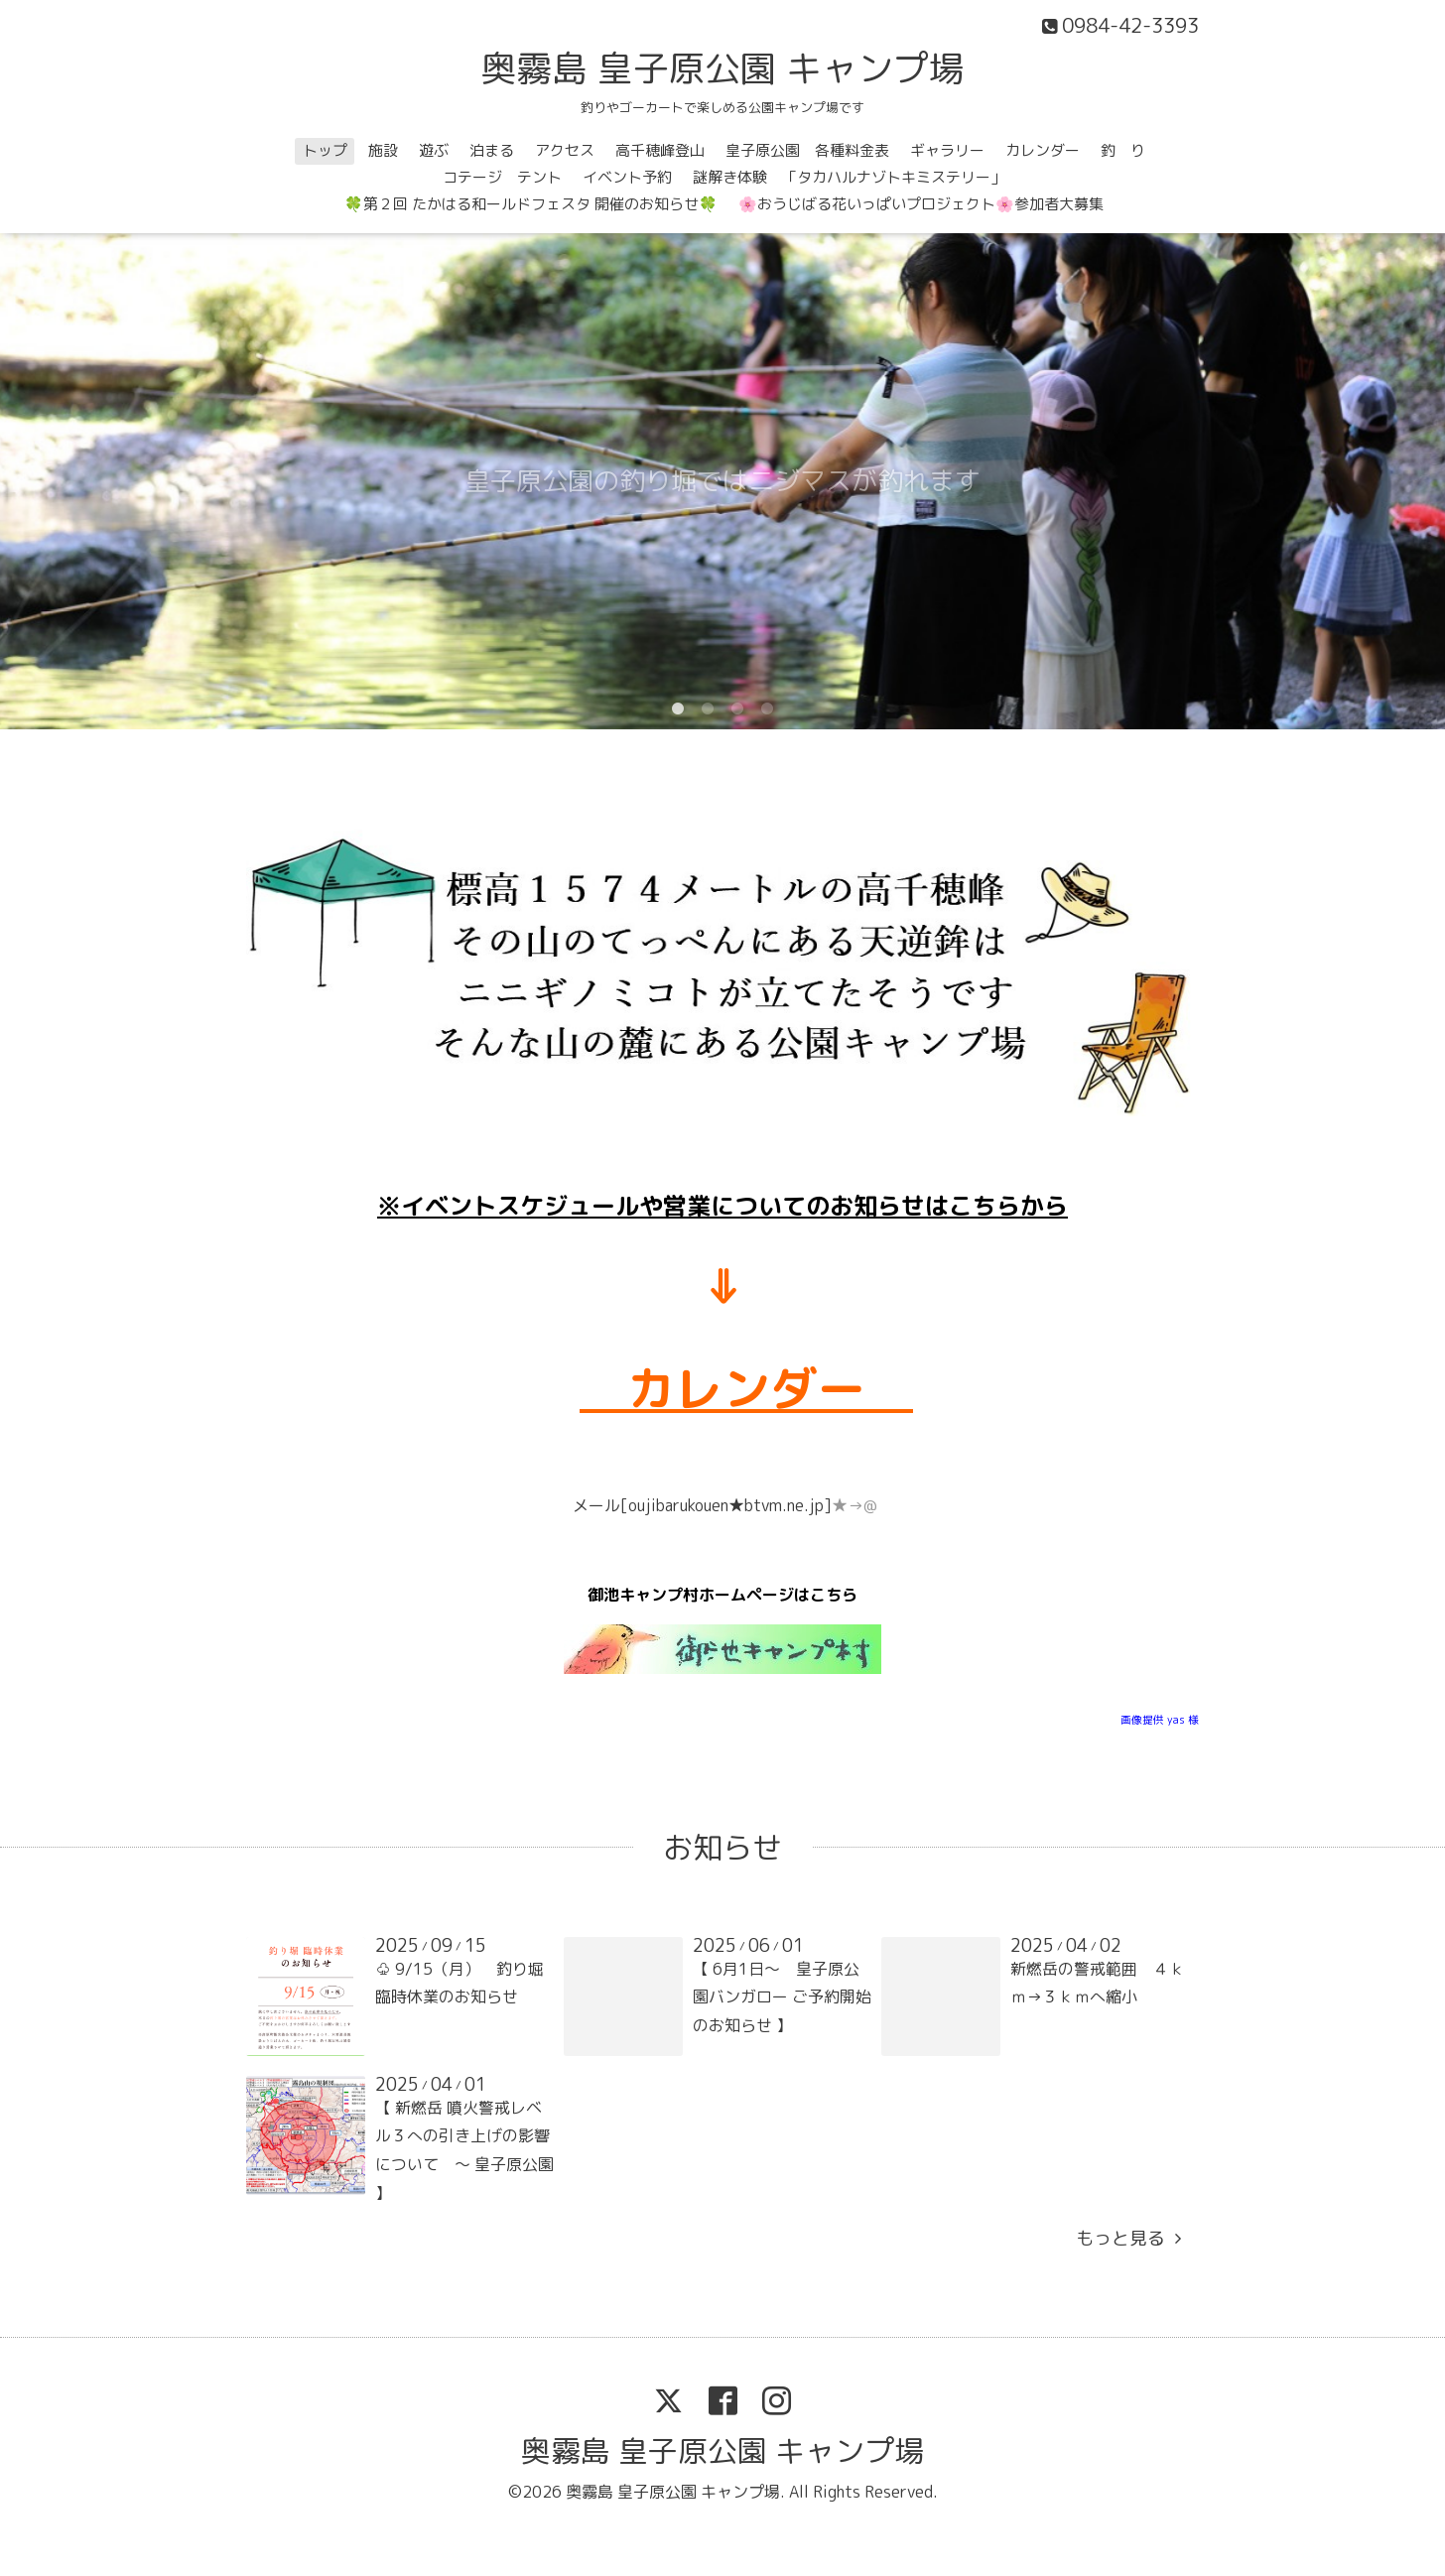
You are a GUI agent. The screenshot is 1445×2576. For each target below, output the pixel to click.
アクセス (564, 150)
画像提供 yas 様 (1159, 1720)
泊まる (491, 150)
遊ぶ (434, 150)
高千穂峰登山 (660, 150)
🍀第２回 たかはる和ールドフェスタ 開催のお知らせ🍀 (531, 203)
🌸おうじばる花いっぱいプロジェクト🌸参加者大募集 (921, 203)
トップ (325, 150)
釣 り (1123, 150)
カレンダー (1042, 150)
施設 (383, 150)
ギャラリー (947, 150)
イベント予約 (627, 177)
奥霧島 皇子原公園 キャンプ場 (722, 68)
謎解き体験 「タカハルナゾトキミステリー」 (849, 177)
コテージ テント (502, 177)
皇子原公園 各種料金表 (807, 150)
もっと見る (1128, 2238)
